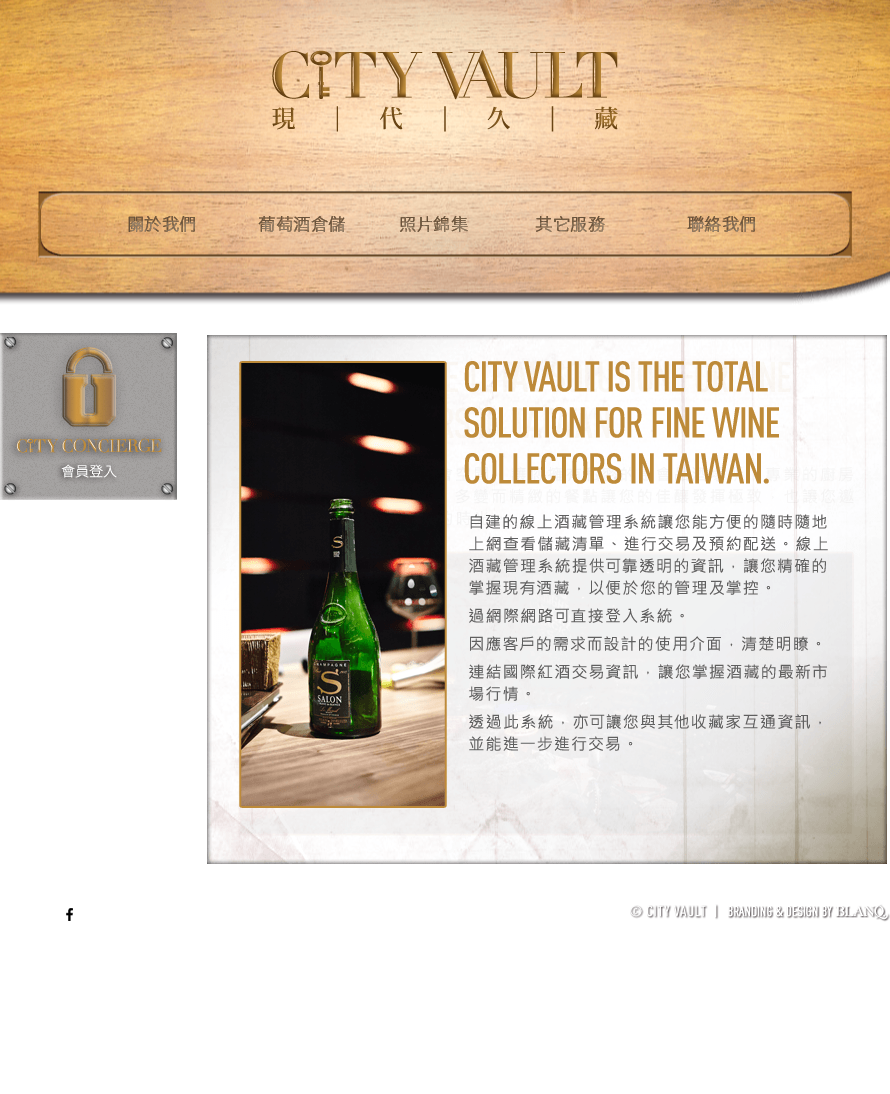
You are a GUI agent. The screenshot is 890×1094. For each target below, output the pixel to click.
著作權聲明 (797, 894)
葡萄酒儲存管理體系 (636, 894)
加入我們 (866, 894)
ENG (40, 914)
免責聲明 (729, 894)
